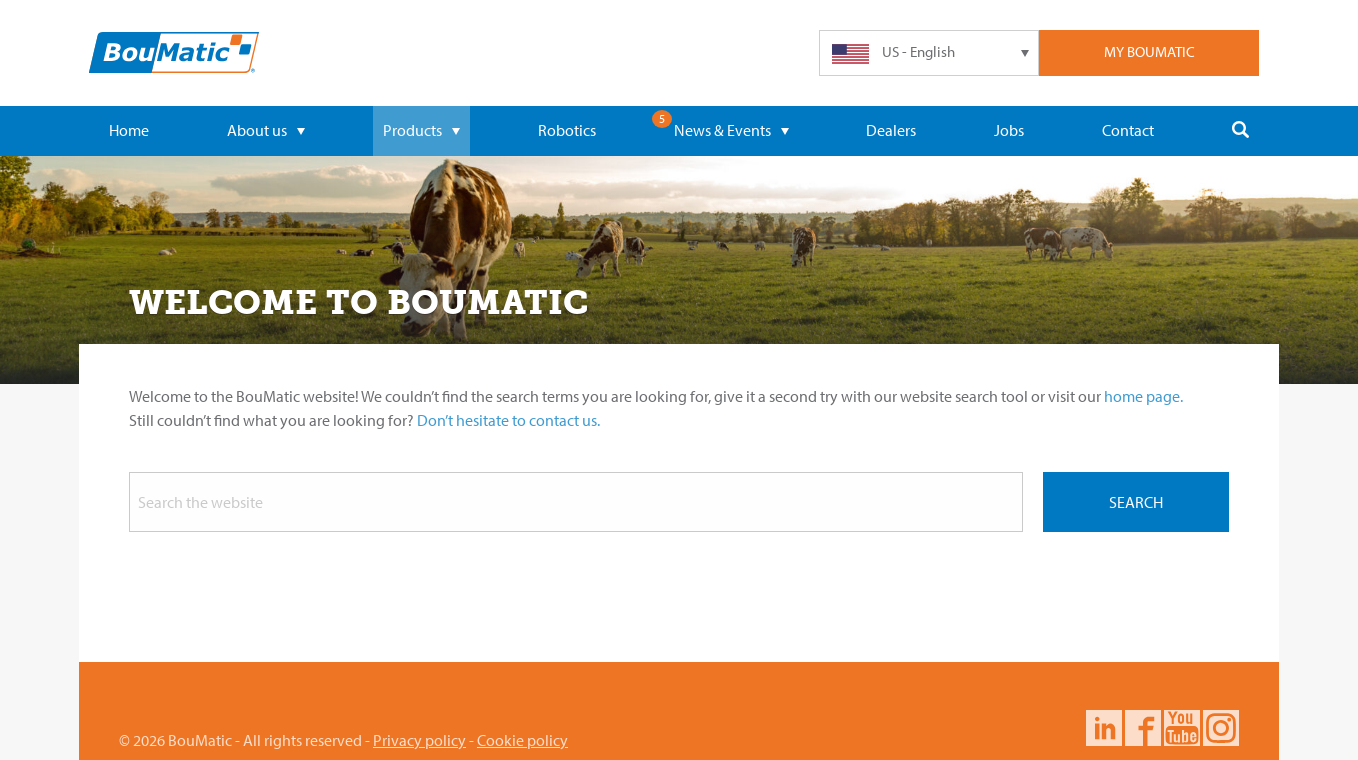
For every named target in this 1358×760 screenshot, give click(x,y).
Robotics (567, 130)
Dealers (891, 130)
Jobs (1009, 130)
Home (129, 130)
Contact (1128, 130)
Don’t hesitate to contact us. (508, 420)
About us (266, 130)
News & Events (731, 130)
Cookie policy (522, 740)
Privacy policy (419, 740)
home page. (1143, 396)
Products (421, 130)
